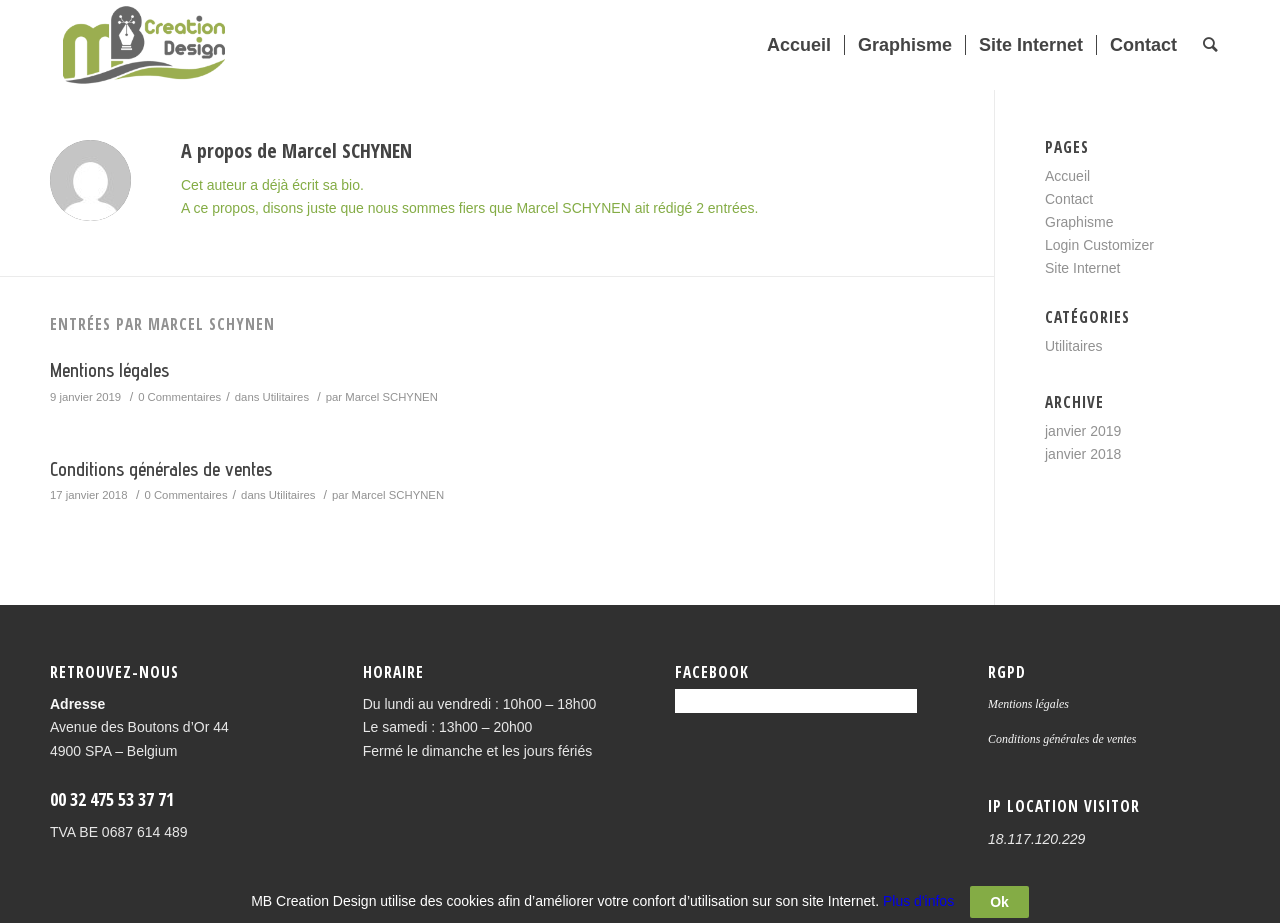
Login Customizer (1099, 245)
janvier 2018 (1083, 454)
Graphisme (1079, 222)
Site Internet (1083, 268)
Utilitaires (286, 397)
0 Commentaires (179, 397)
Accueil (1067, 176)
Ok (999, 905)
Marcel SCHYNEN (391, 397)
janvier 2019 (1083, 431)
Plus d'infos (918, 904)
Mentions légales (109, 370)
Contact (1069, 199)
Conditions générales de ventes (161, 469)
